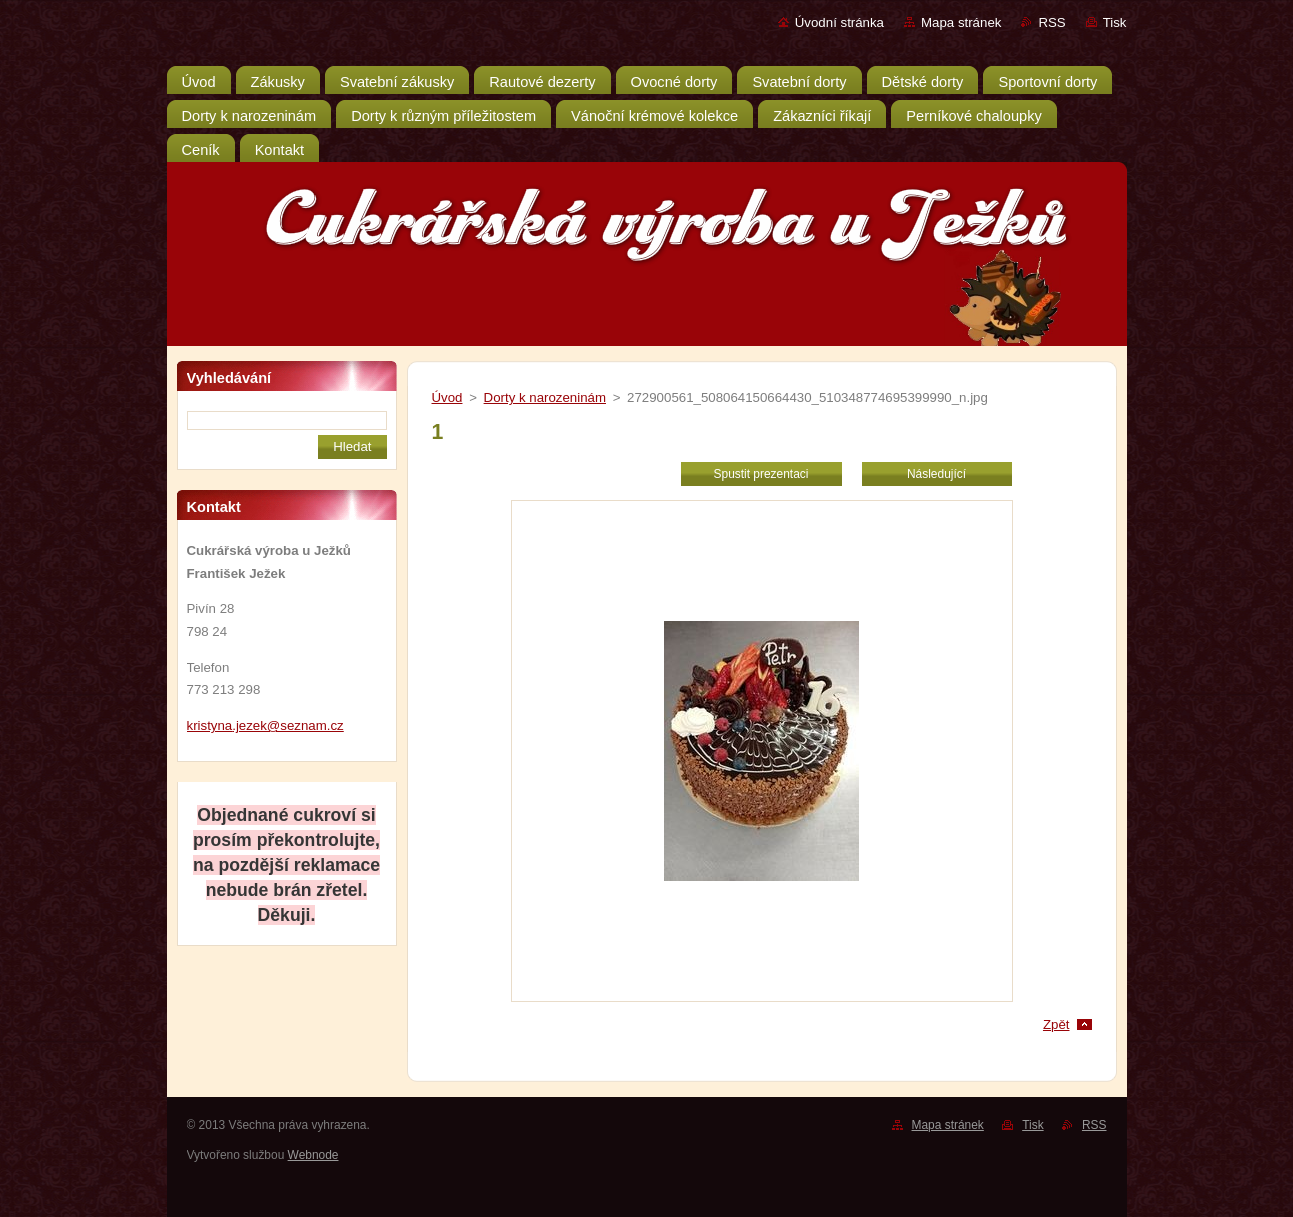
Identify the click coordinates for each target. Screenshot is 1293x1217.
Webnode (313, 1155)
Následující (936, 474)
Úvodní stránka (839, 22)
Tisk (1115, 22)
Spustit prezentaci (761, 474)
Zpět (1056, 1024)
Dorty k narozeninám (545, 397)
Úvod (447, 397)
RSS (1051, 22)
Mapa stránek (961, 22)
